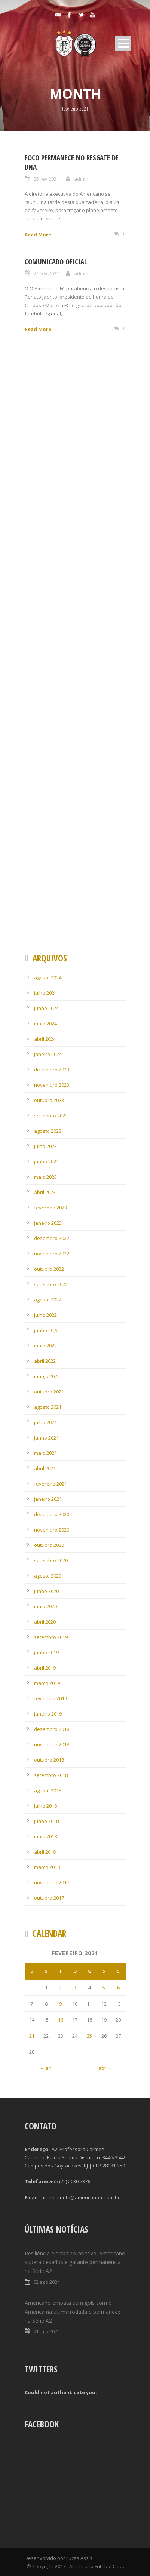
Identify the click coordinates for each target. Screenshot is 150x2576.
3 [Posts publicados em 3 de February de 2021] (75, 1987)
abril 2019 (45, 1667)
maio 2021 (45, 1453)
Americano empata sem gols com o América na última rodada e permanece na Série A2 (72, 2311)
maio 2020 (45, 1606)
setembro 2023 (51, 1115)
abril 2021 (45, 1468)
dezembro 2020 (51, 1514)
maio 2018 (45, 1836)
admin (81, 178)
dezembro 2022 (51, 1238)
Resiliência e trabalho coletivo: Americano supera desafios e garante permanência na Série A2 (75, 2262)
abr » (104, 2068)
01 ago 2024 (46, 2331)
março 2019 (47, 1683)
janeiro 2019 (48, 1713)
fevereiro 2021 (50, 1483)
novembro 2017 (51, 1882)
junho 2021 (46, 1437)
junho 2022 (46, 1330)
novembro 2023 (51, 1085)
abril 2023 (45, 1192)
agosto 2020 (47, 1575)
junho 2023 (46, 1161)
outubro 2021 (49, 1391)
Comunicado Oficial (56, 262)
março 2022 (47, 1376)
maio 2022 (45, 1345)
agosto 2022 (47, 1299)
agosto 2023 (47, 1131)
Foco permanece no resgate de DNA (72, 162)
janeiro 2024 (48, 1054)
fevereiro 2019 (50, 1698)
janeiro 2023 (48, 1223)
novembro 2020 (51, 1529)
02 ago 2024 (46, 2282)
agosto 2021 (47, 1407)
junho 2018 (46, 1821)
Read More (38, 234)
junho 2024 (46, 1008)
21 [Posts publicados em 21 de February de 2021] (31, 2035)
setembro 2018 (51, 1775)
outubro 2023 (49, 1100)
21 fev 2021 (46, 273)
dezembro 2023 (51, 1069)
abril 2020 (45, 1621)
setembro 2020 (51, 1560)
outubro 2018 (49, 1759)
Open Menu (123, 43)
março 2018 (47, 1867)
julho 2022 (45, 1315)
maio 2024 (45, 1023)
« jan (46, 2068)
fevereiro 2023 (50, 1207)
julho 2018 (45, 1805)
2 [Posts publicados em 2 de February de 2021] (60, 1987)
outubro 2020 (49, 1545)
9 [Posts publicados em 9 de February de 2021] (60, 2003)
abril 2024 (45, 1038)
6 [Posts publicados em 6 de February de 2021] (118, 1987)
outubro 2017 (49, 1897)
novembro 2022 (51, 1253)
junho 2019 (46, 1652)
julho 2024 (45, 992)
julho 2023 (45, 1146)
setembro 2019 (51, 1637)
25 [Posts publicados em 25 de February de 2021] (89, 2035)
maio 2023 (45, 1177)
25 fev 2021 (46, 178)
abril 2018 (45, 1851)
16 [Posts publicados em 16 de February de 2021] (60, 2019)
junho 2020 (46, 1591)
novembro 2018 (51, 1744)
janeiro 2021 (48, 1499)
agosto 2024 (47, 977)
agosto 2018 (47, 1790)
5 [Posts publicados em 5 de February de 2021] (103, 1987)
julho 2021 (45, 1422)
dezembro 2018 (51, 1729)
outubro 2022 (49, 1269)
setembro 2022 (51, 1284)
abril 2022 (45, 1361)
